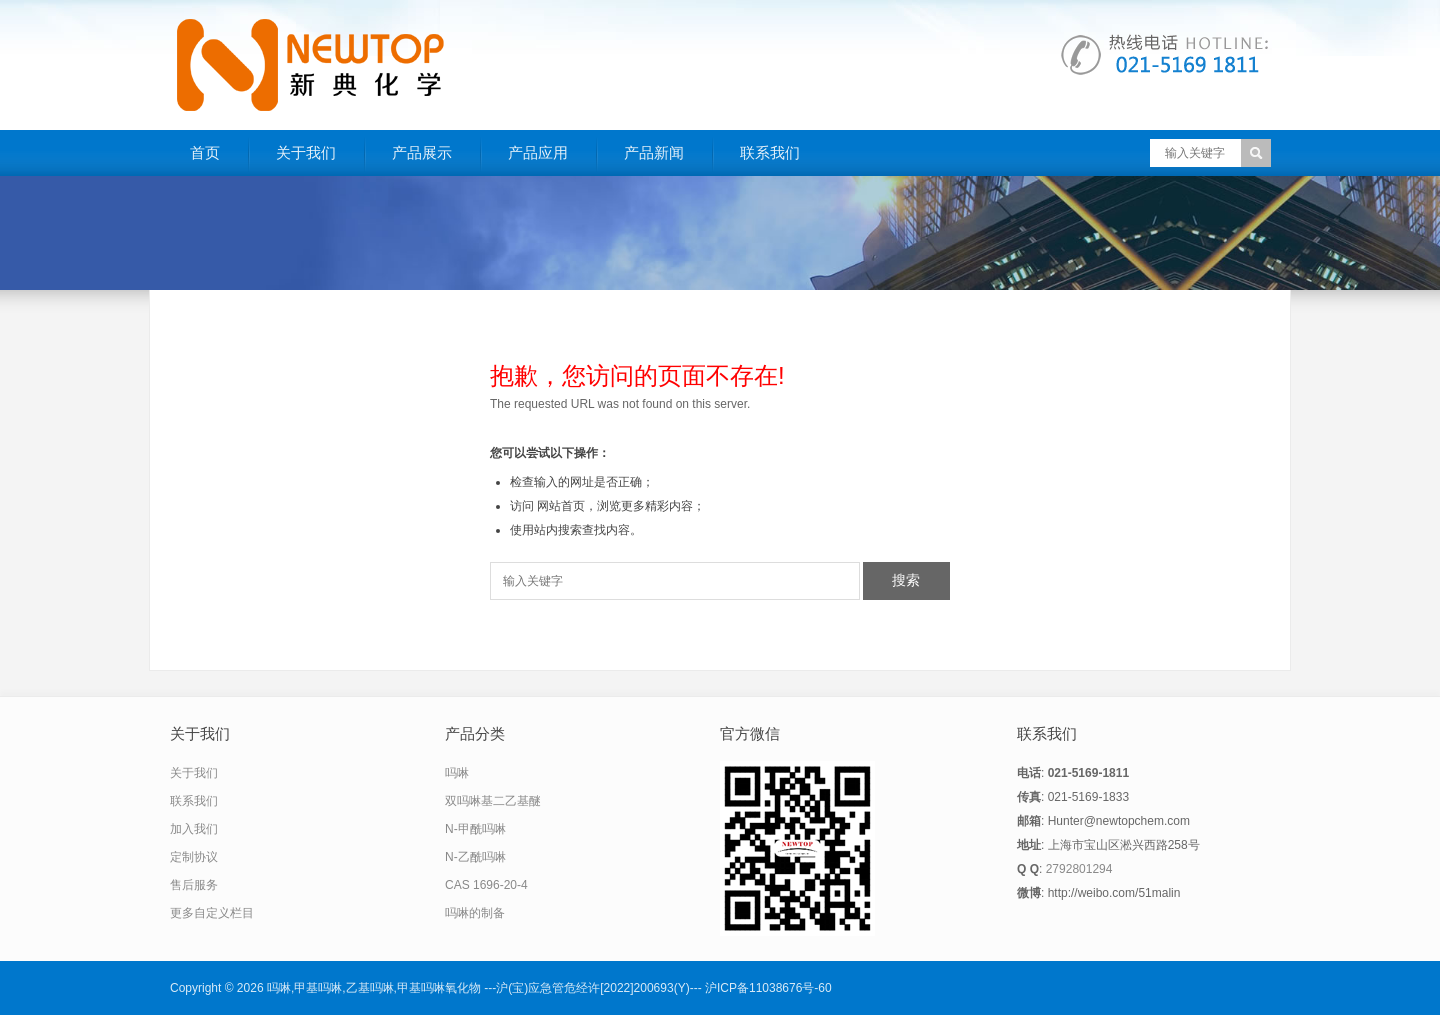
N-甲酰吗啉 (475, 829)
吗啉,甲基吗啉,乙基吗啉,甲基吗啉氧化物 (374, 988)
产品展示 (422, 152)
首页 (205, 152)
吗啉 (457, 773)
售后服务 (194, 885)
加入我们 (194, 829)
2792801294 (1079, 869)
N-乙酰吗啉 (475, 857)
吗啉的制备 (475, 913)
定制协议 (194, 857)
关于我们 (306, 152)
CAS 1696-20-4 (486, 885)
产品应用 (538, 152)
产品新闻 (654, 152)
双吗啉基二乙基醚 (493, 801)
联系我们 (770, 152)
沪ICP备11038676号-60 (768, 988)
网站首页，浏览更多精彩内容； (621, 506)
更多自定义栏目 (212, 913)
